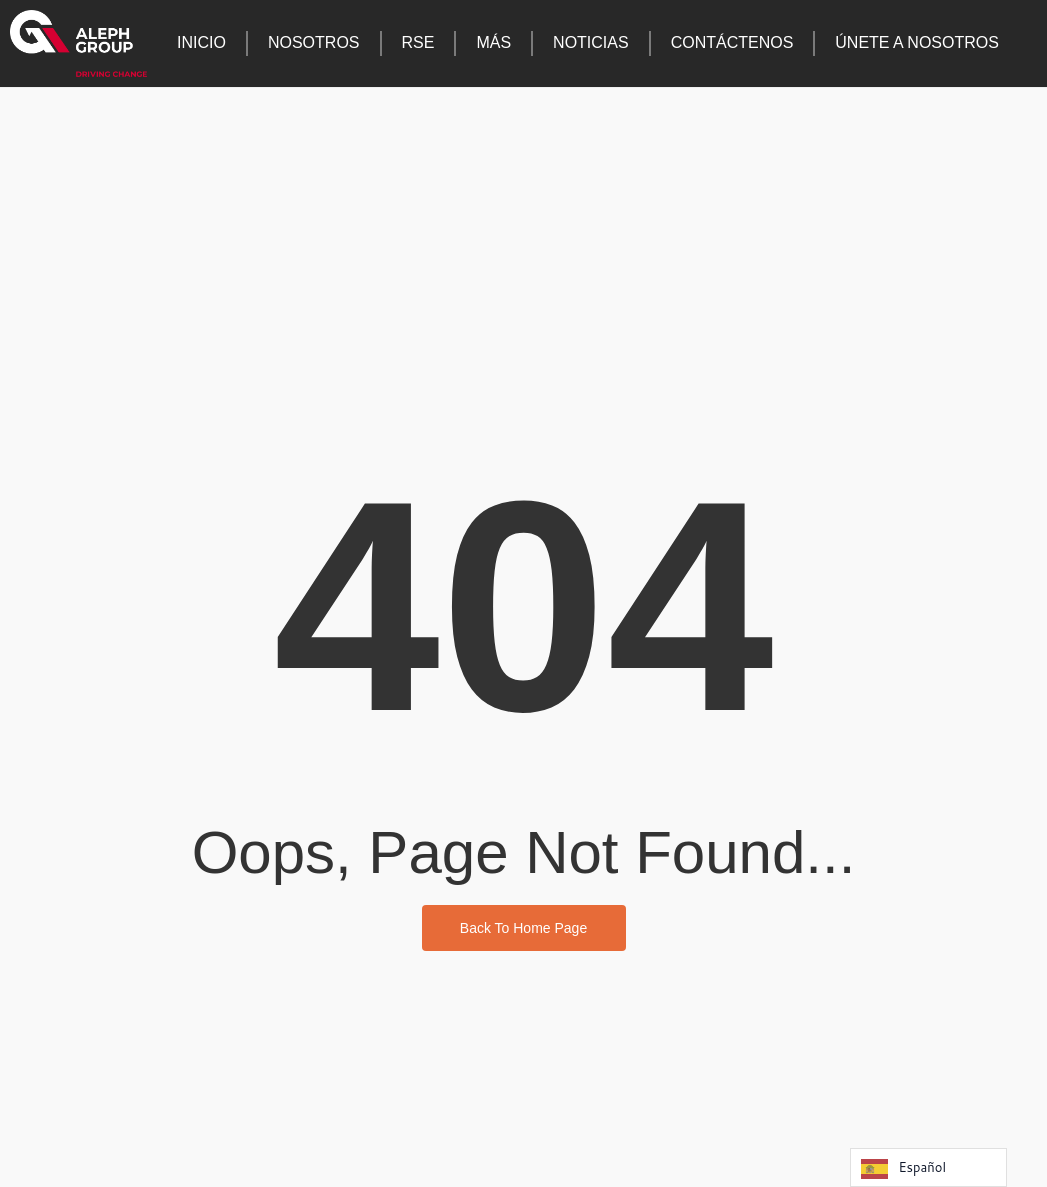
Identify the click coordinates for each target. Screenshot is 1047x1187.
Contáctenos (732, 42)
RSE (418, 42)
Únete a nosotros (917, 42)
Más (493, 42)
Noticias (591, 42)
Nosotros (314, 42)
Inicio (201, 42)
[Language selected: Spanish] (928, 1167)
